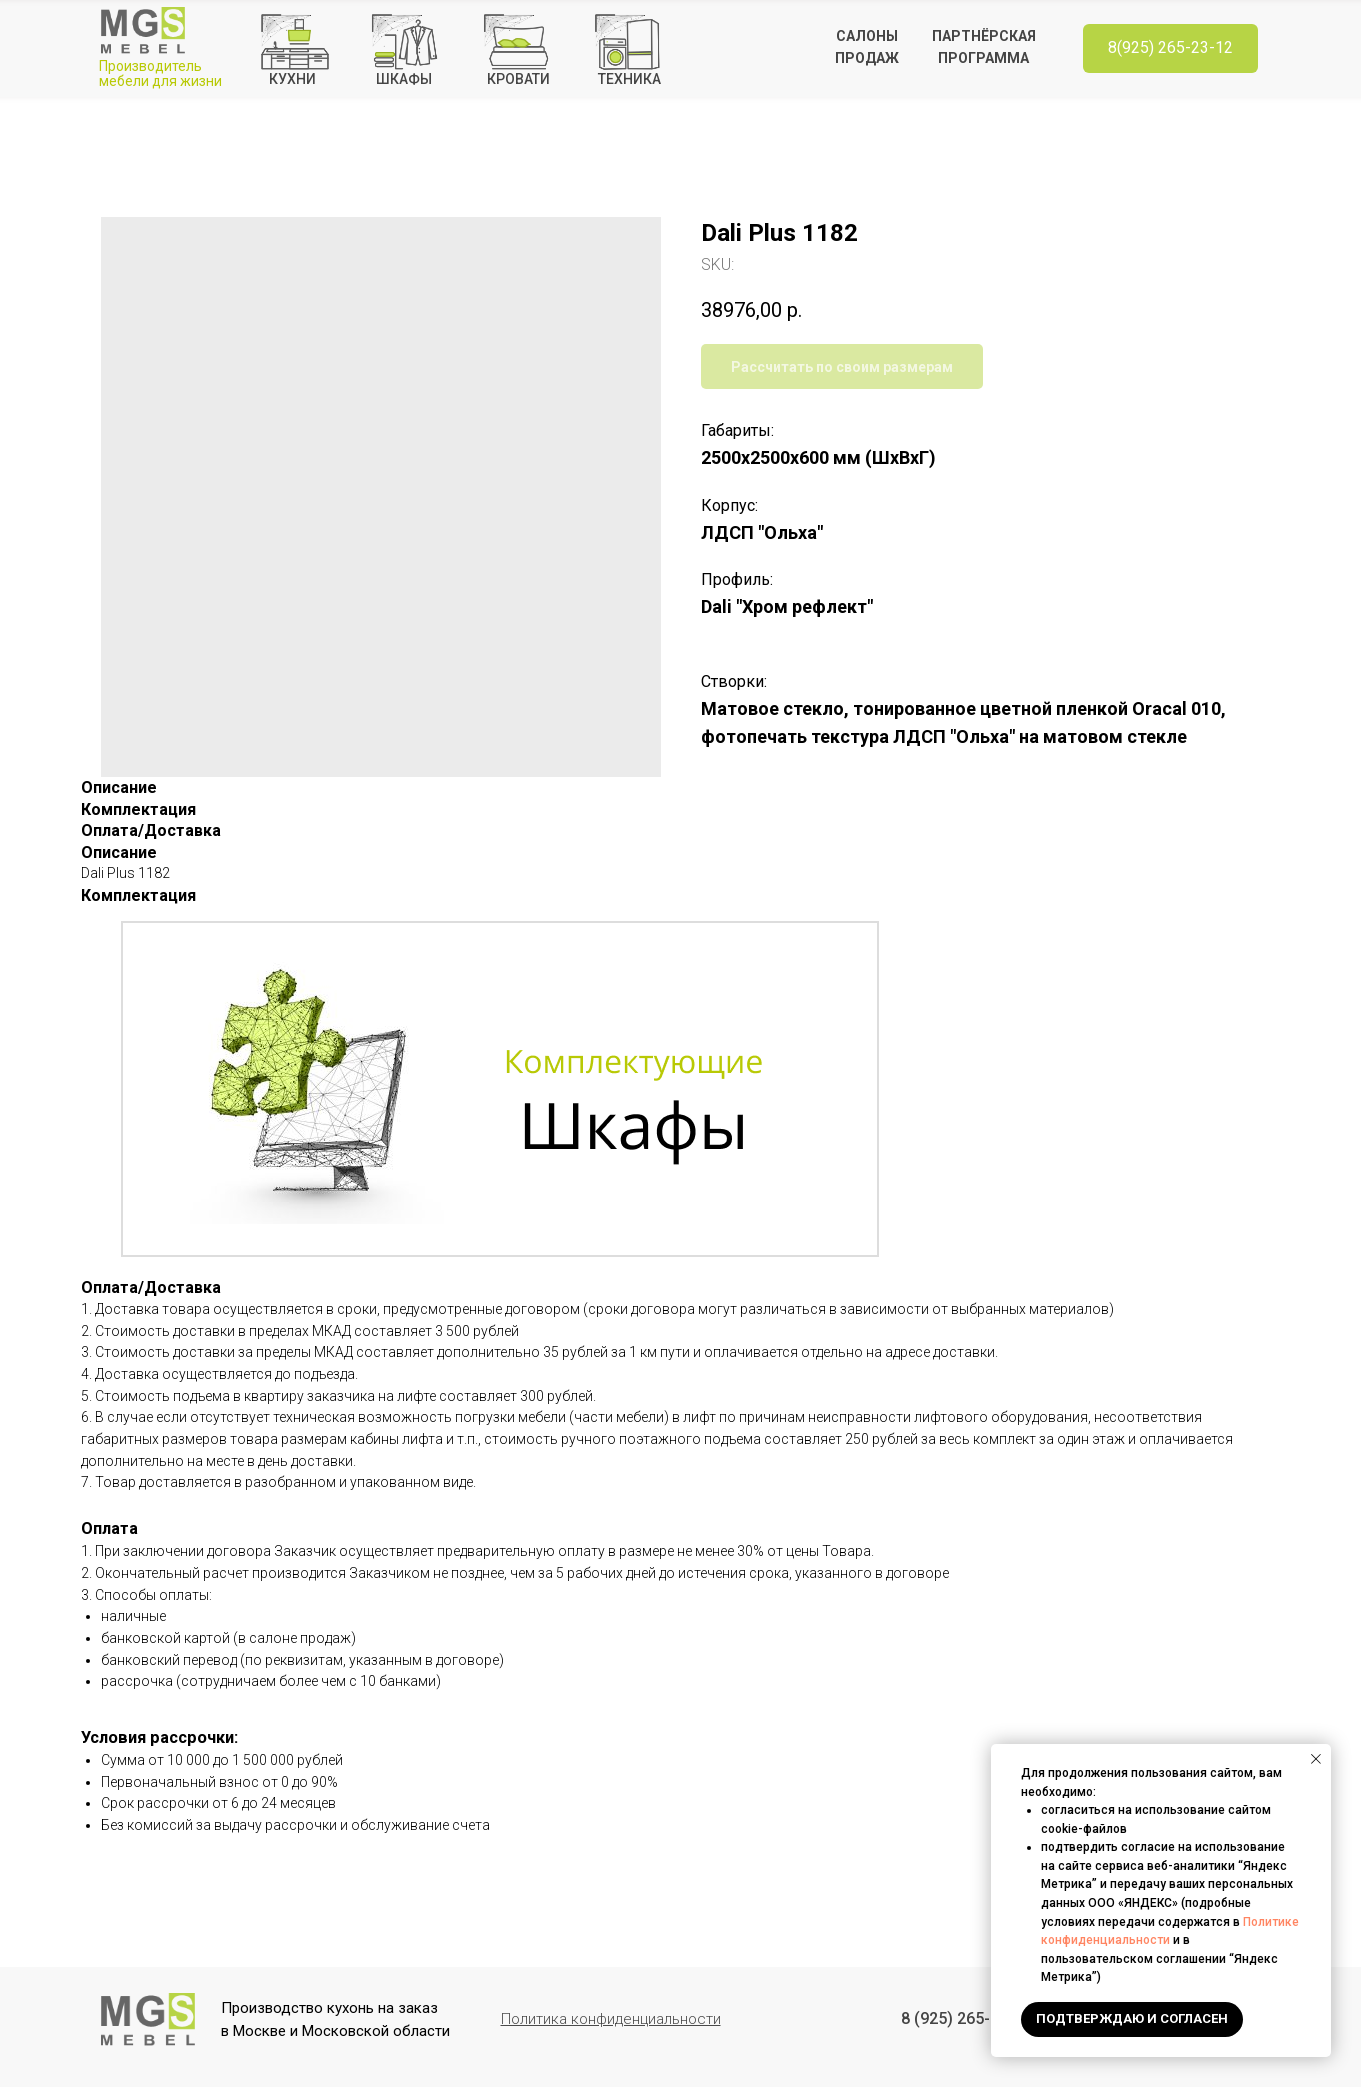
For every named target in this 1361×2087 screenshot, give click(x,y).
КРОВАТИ (518, 79)
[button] (611, 2019)
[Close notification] (1316, 1759)
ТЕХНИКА (629, 79)
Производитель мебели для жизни (160, 73)
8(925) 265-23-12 (1170, 47)
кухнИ (292, 79)
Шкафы (404, 79)
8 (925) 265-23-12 (966, 2018)
